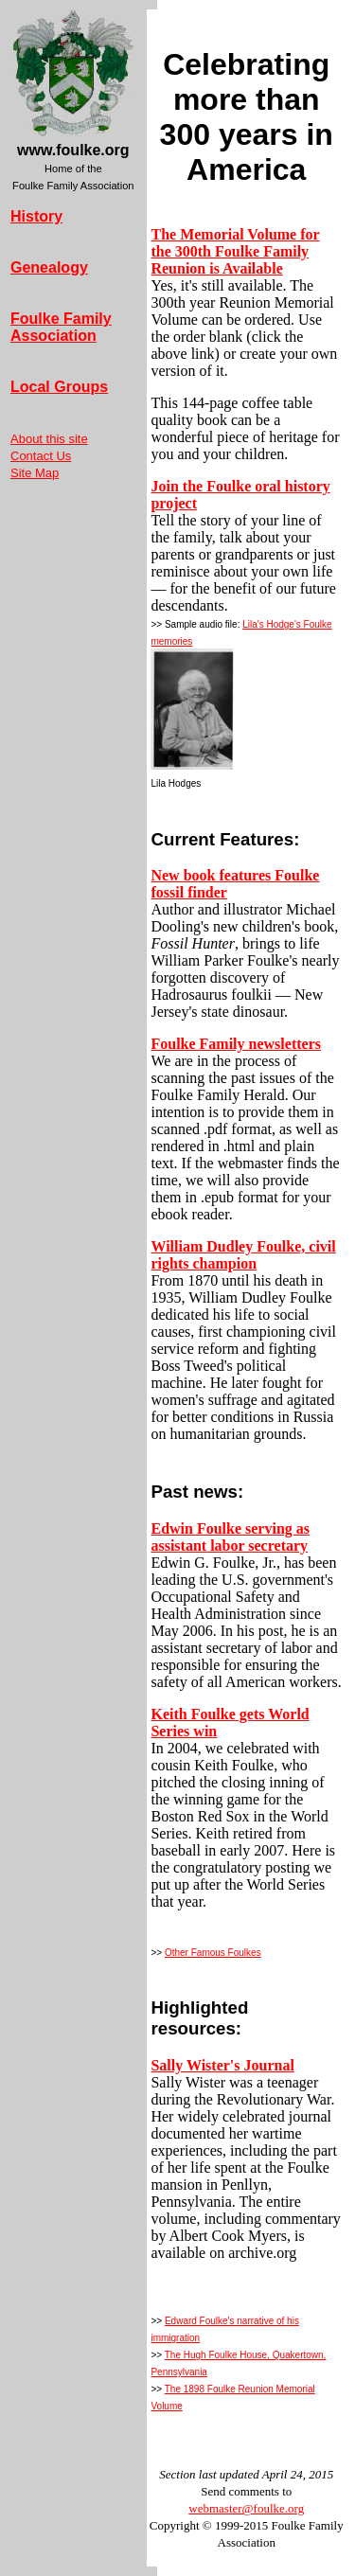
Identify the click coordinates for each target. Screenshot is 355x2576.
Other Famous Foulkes (213, 1952)
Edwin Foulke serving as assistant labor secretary (230, 1537)
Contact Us (40, 456)
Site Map (34, 473)
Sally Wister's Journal (222, 2065)
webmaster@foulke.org (246, 2508)
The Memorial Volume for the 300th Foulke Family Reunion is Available (235, 251)
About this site (49, 439)
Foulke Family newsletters (236, 1044)
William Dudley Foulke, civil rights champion (243, 1254)
